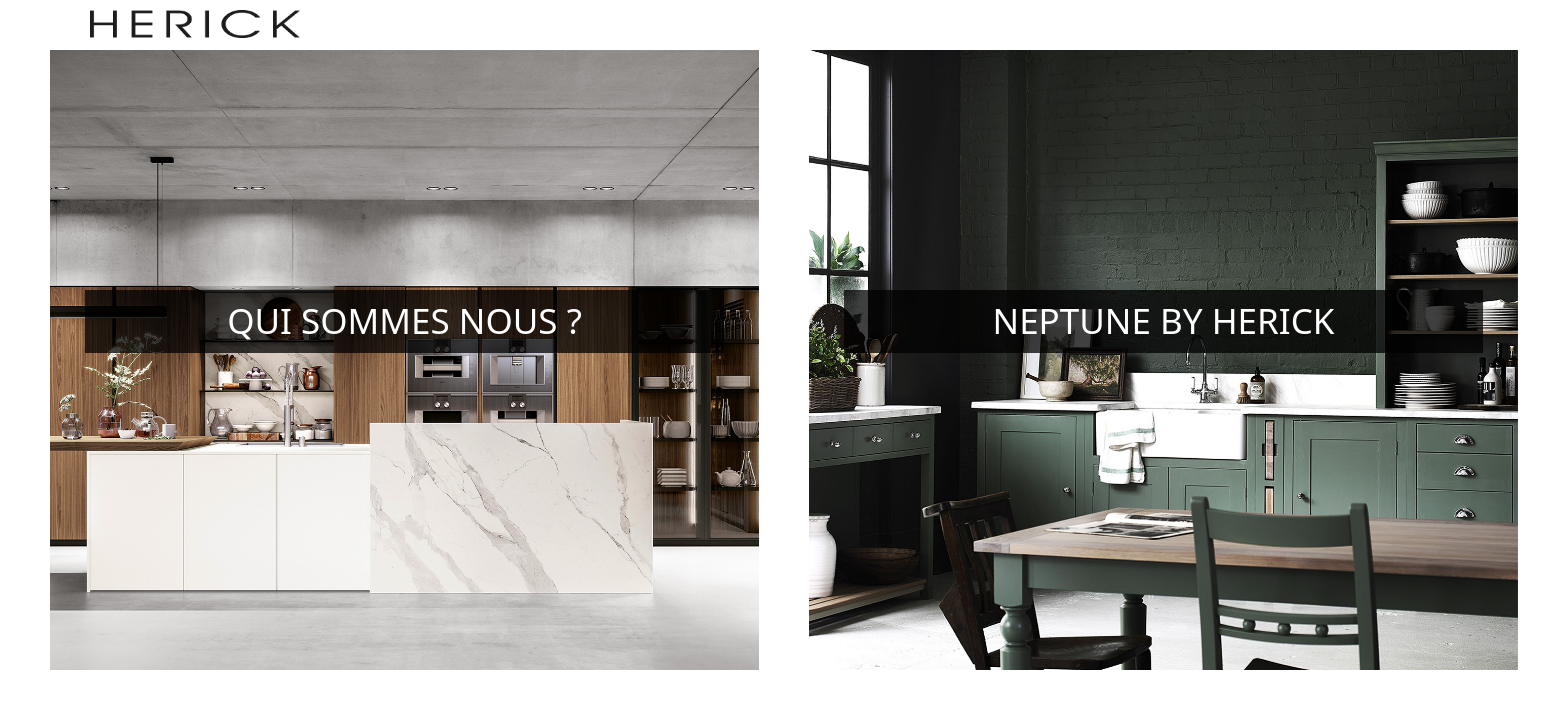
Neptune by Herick (1164, 320)
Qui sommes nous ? (404, 320)
